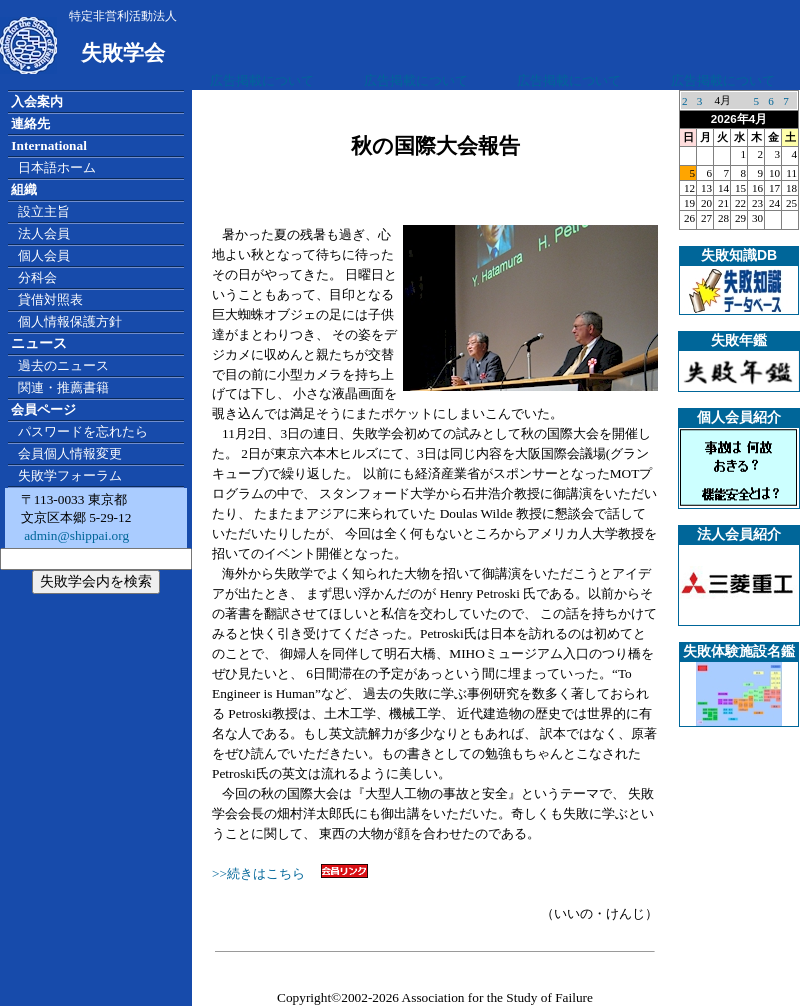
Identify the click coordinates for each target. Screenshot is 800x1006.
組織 (24, 189)
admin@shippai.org (75, 535)
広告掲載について (262, 80)
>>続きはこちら (290, 873)
